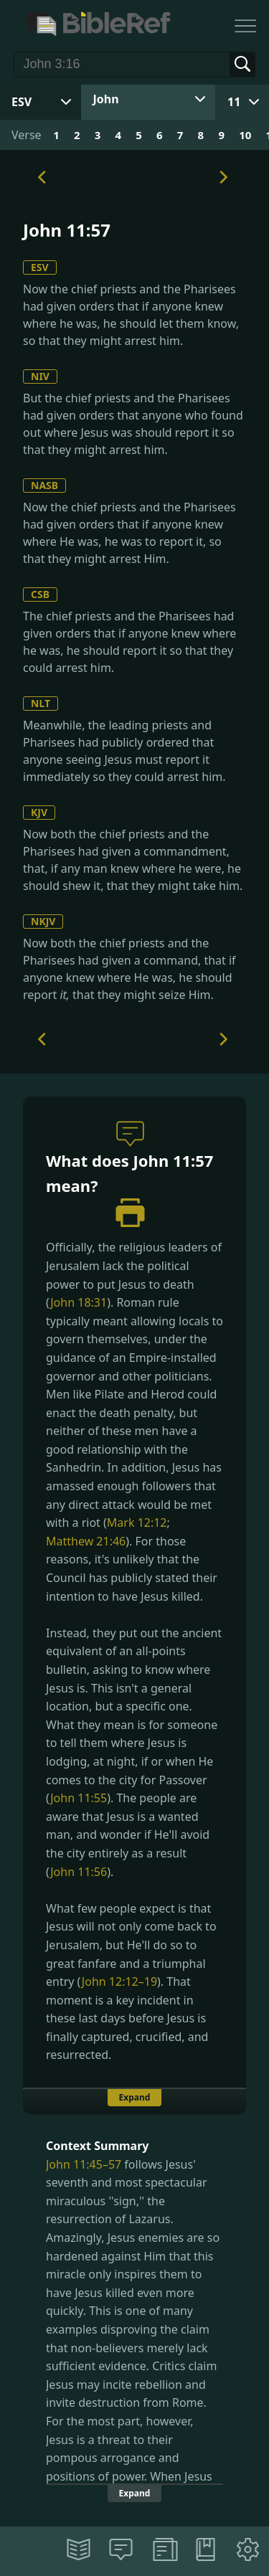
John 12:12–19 (119, 1981)
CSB (40, 594)
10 (245, 135)
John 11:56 (78, 1872)
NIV (40, 376)
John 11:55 (78, 1798)
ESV (40, 267)
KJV (39, 812)
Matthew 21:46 (86, 1541)
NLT (40, 703)
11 (233, 102)
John (106, 99)
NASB (44, 485)
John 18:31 (78, 1302)
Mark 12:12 (137, 1522)
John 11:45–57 (83, 2164)
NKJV (43, 921)
